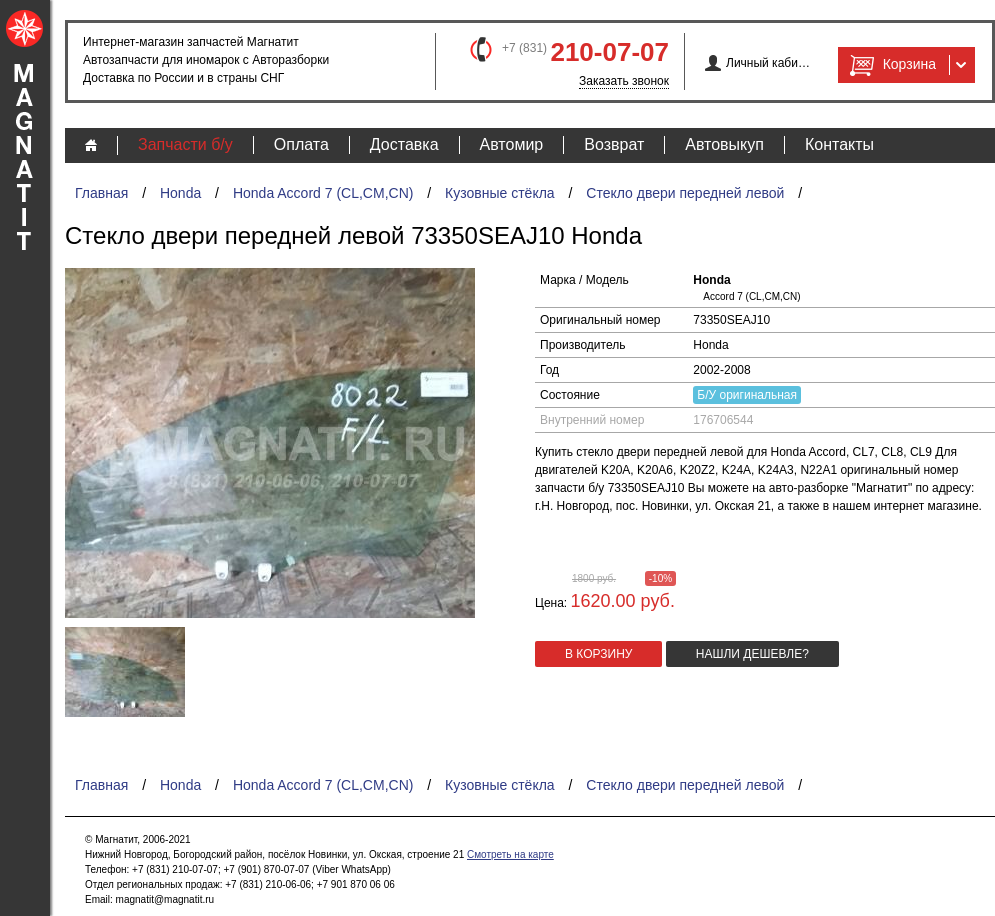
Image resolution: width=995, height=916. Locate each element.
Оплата (301, 144)
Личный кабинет (768, 63)
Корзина (891, 65)
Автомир (512, 144)
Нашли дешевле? (752, 654)
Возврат (614, 144)
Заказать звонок (624, 81)
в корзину (598, 654)
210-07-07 (609, 52)
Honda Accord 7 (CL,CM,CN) (323, 193)
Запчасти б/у (185, 144)
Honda (180, 193)
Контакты (839, 144)
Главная (101, 193)
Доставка (404, 144)
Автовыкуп (724, 144)
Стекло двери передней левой (685, 193)
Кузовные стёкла (500, 193)
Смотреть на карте (510, 854)
